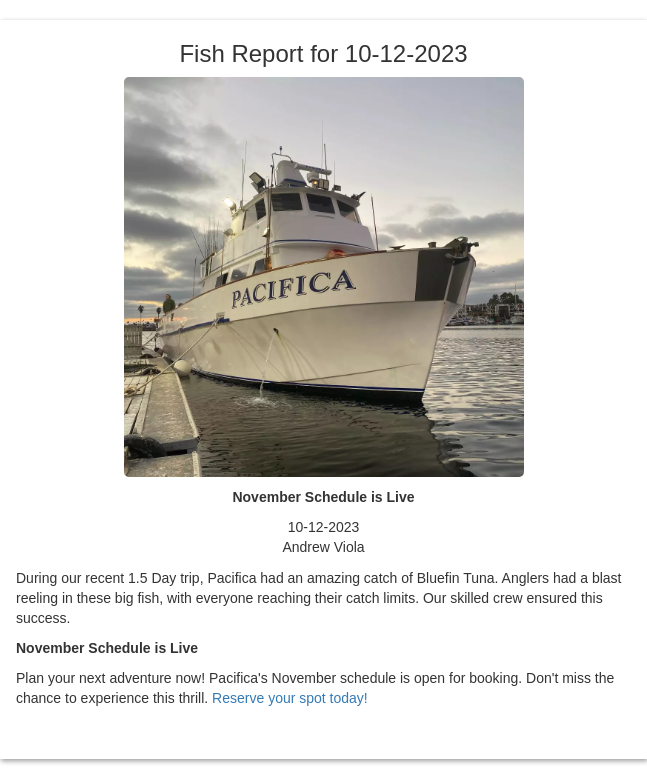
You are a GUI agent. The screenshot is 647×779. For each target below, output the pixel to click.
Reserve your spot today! (290, 698)
